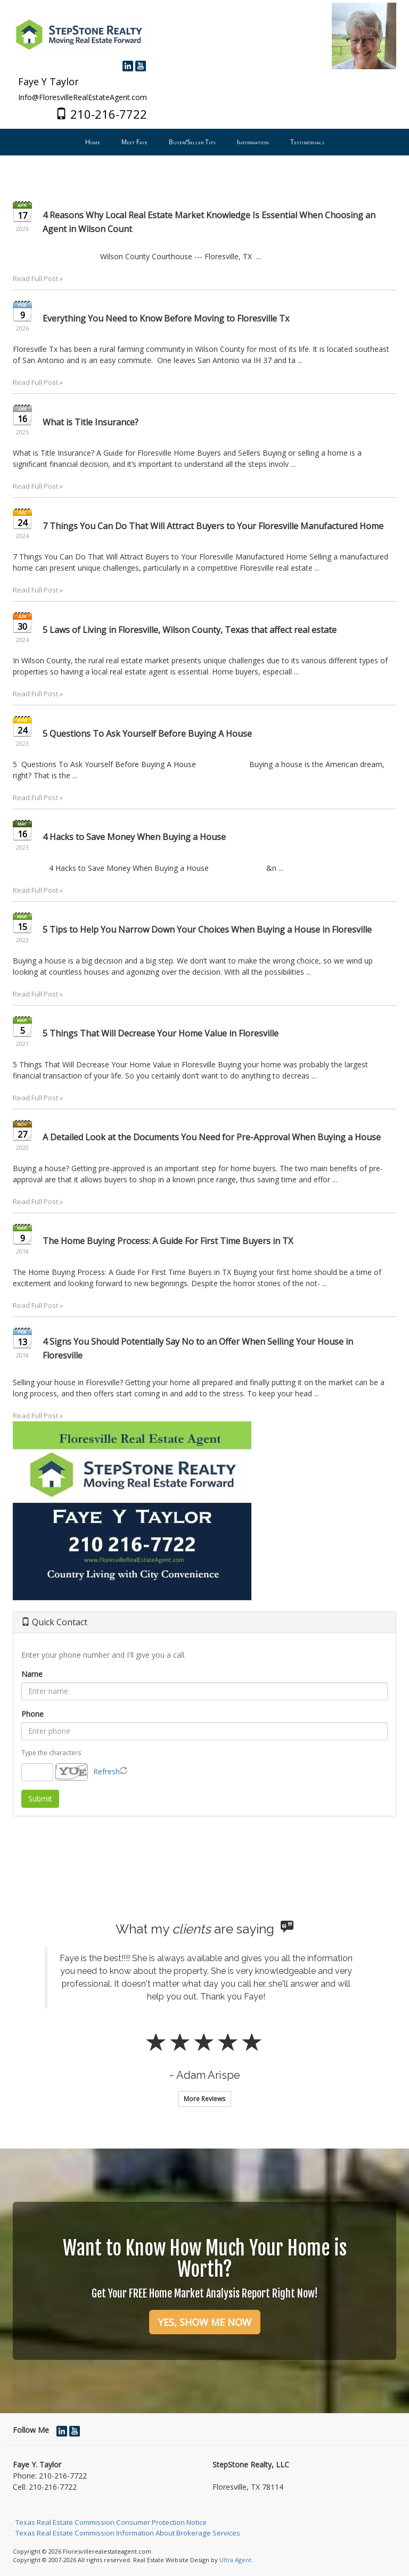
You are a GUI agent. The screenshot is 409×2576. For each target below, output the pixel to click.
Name (32, 1674)
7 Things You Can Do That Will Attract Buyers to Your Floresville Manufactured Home (213, 526)
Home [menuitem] (92, 141)
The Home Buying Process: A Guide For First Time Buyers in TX (168, 1241)
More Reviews (204, 2098)
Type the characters (51, 1752)
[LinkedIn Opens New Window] (127, 65)
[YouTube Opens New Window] (140, 65)
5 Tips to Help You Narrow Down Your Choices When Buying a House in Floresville (207, 929)
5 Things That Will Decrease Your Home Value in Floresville (161, 1033)
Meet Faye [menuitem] (134, 141)
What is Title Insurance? (90, 422)
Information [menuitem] (253, 141)
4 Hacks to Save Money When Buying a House (134, 837)
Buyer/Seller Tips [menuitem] (192, 141)
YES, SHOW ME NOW (204, 2322)
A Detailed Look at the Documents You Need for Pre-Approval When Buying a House (212, 1137)
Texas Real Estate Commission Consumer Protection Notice (111, 2522)
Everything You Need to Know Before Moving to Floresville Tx (166, 318)
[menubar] (205, 142)
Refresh (106, 1771)
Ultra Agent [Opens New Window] (235, 2560)
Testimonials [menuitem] (307, 141)
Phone (32, 1714)
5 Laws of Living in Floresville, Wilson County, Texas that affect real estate (190, 630)
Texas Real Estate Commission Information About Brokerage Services (127, 2533)
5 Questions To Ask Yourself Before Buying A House (147, 733)
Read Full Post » (38, 278)
